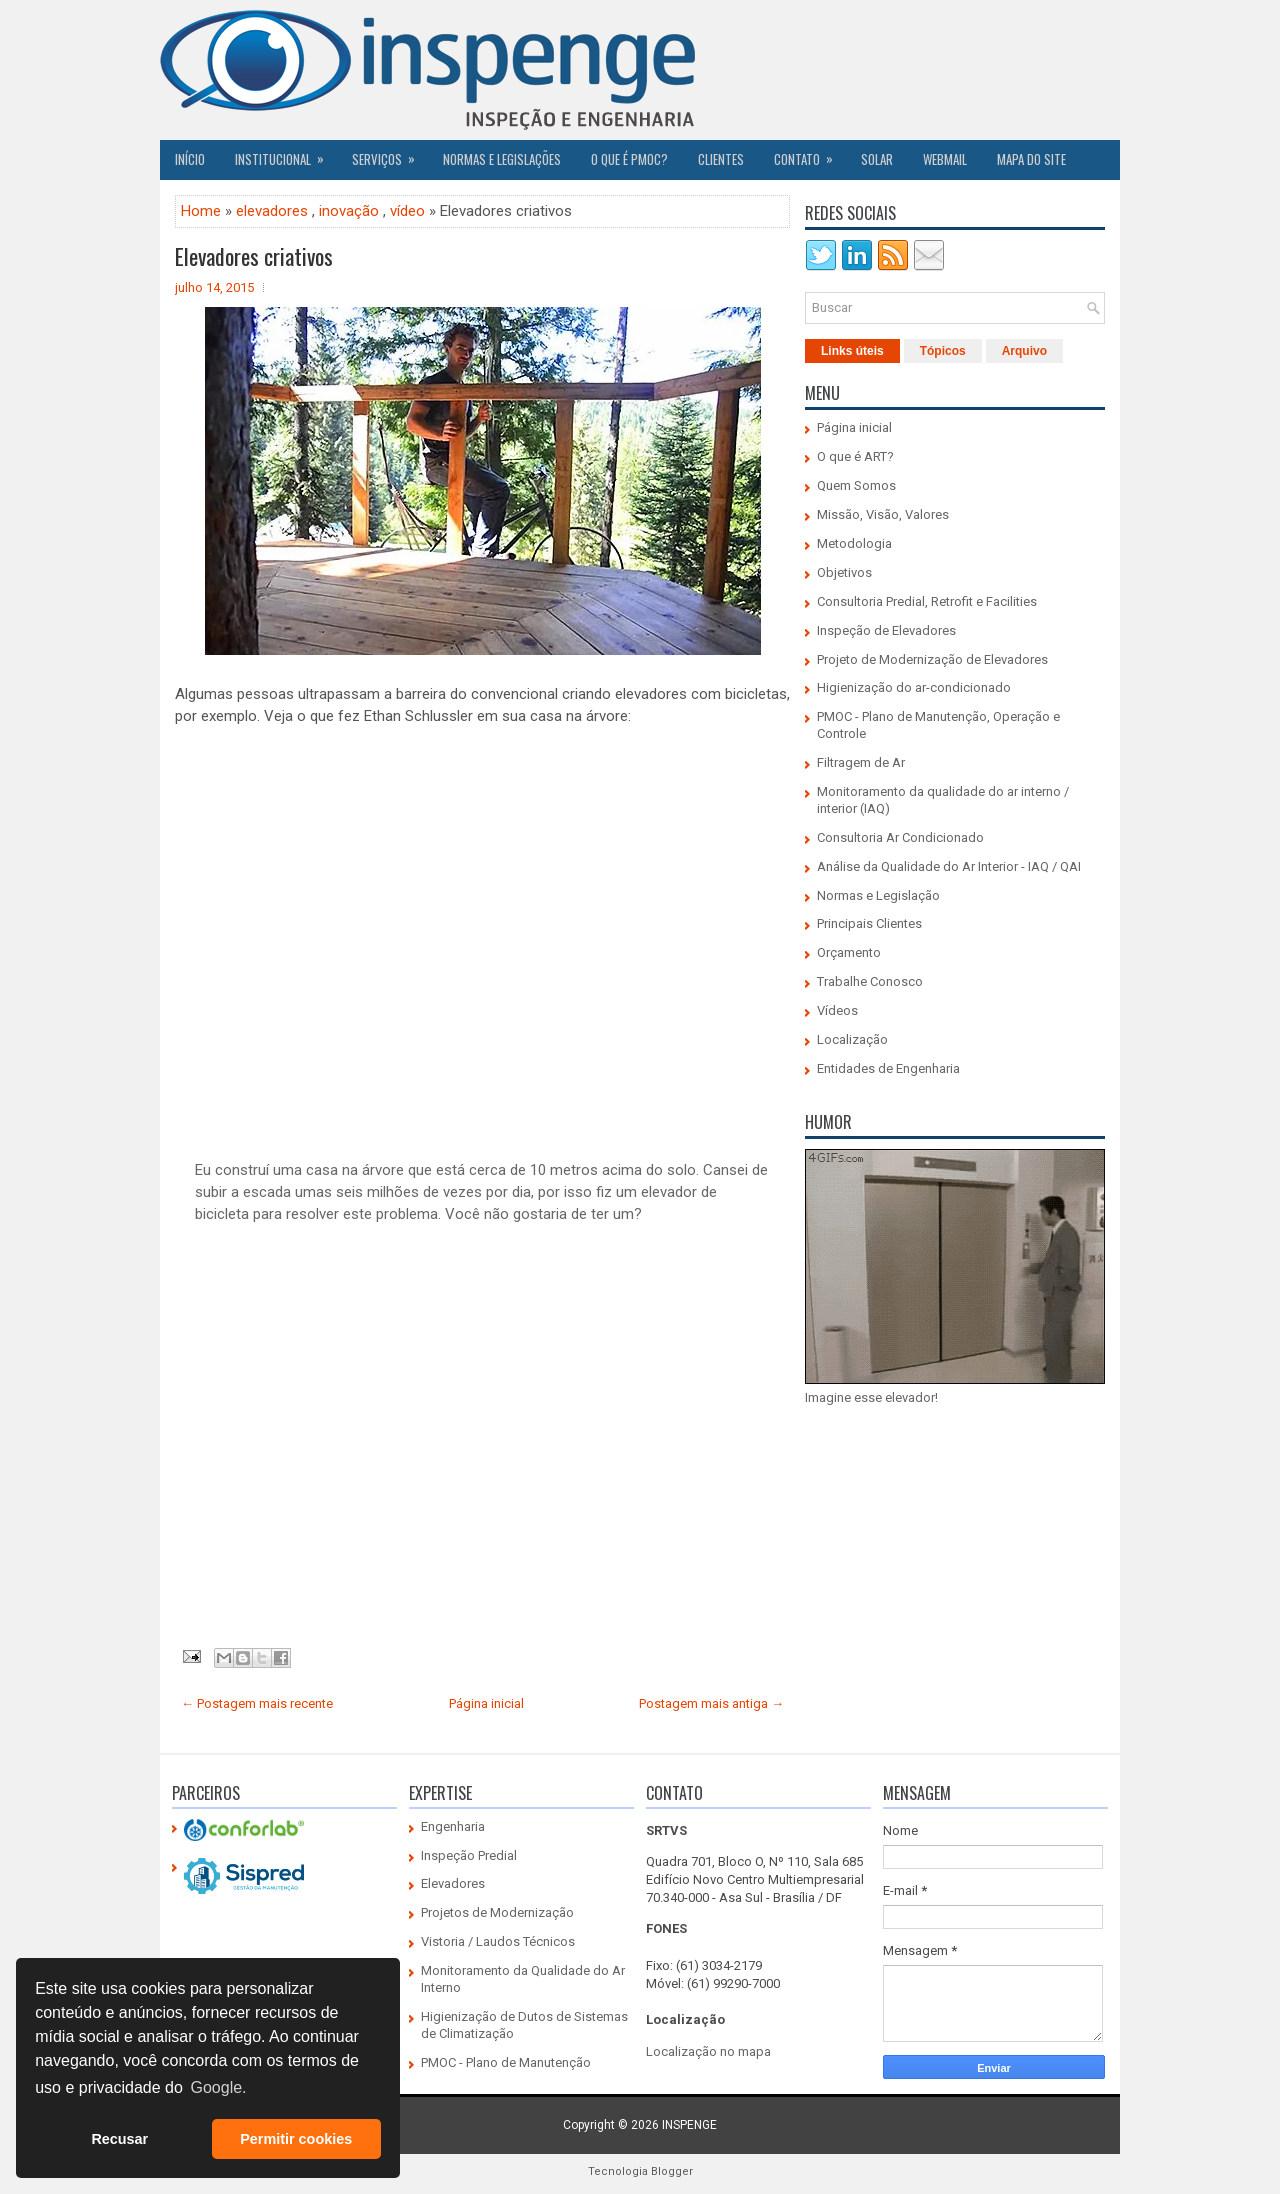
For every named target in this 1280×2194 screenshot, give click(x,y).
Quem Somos (856, 485)
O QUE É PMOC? (629, 159)
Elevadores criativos (254, 256)
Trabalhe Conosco (870, 981)
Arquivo (1024, 351)
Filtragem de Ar (861, 762)
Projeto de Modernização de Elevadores (932, 659)
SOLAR (877, 159)
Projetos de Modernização (497, 1912)
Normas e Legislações (502, 159)
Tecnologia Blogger (640, 2171)
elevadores (272, 211)
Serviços (390, 154)
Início (190, 159)
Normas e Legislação (878, 895)
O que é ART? (855, 456)
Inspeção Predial (469, 1855)
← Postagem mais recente (257, 1703)
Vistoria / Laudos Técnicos (498, 1941)
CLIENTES (721, 159)
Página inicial (486, 1703)
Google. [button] (218, 2087)
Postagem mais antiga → (711, 1703)
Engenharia (453, 1826)
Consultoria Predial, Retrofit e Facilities (927, 601)
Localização (852, 1039)
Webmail (945, 159)
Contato (810, 154)
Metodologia (854, 543)
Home (201, 211)
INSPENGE (689, 2125)
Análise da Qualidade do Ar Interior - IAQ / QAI (949, 866)
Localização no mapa (708, 2051)
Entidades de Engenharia (888, 1068)
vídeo (407, 211)
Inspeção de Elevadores (886, 630)
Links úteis (852, 351)
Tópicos (943, 351)
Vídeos (837, 1010)
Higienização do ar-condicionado (914, 687)
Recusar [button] (119, 2139)
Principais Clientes (869, 923)
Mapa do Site (1031, 159)
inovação (349, 211)
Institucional (286, 154)
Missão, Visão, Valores (883, 514)
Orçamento (849, 952)
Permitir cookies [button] (296, 2139)
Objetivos (844, 572)
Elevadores (453, 1883)
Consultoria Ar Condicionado (900, 837)
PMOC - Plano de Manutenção (506, 2062)
